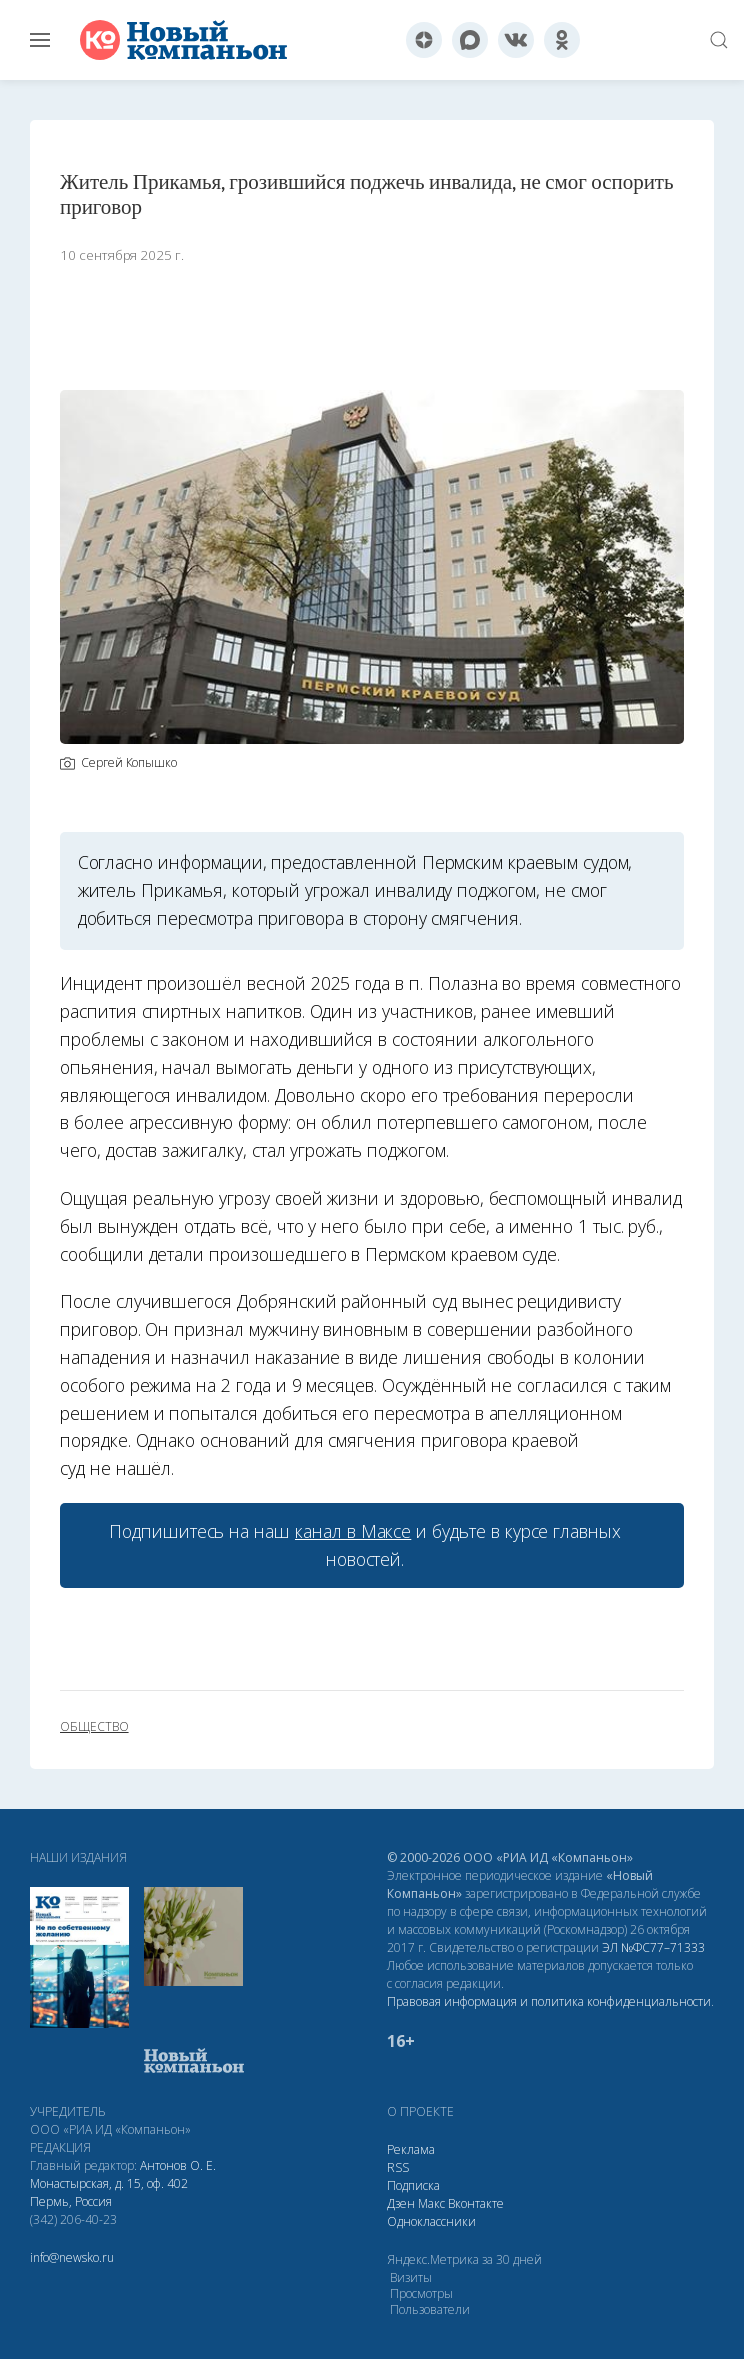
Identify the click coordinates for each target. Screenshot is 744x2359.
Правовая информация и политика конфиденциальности (549, 2001)
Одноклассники (431, 2221)
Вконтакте (476, 2203)
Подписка (413, 2185)
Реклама (411, 2149)
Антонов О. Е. (178, 2165)
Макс (431, 2203)
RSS (398, 2167)
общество (94, 1727)
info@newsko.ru (72, 2257)
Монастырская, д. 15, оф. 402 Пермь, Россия (109, 2192)
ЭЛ (653, 1947)
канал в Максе (353, 1531)
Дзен (401, 2203)
